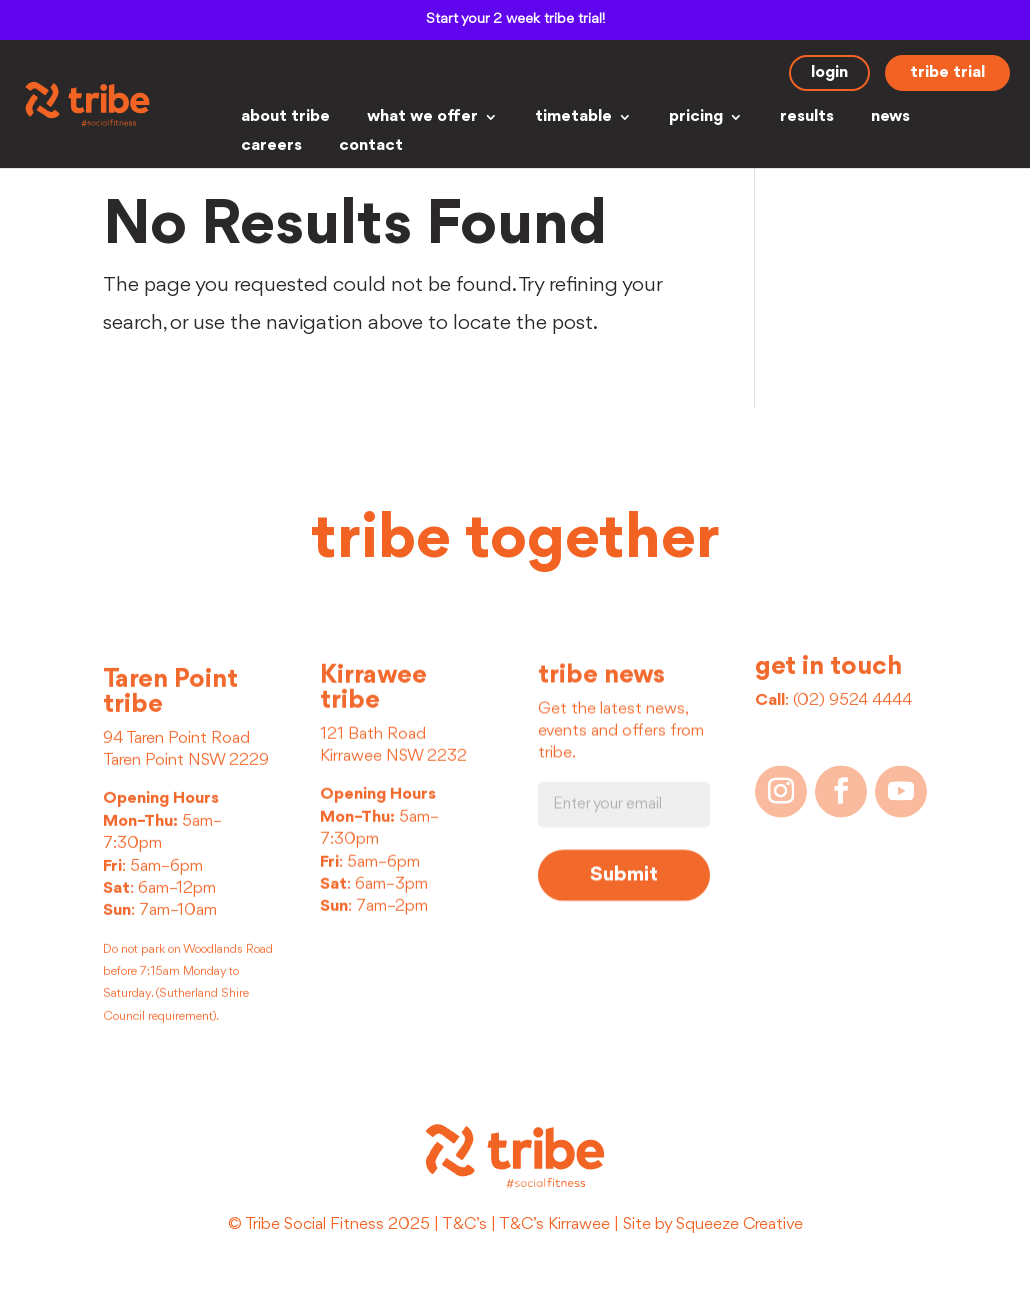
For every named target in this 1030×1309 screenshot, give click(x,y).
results (807, 117)
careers (271, 146)
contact (371, 146)
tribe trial (947, 72)
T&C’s (464, 1224)
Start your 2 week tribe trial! (515, 19)
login (829, 72)
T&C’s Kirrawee (554, 1224)
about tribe (285, 117)
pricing (696, 117)
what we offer (422, 117)
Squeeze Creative (739, 1224)
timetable (573, 117)
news (890, 117)
